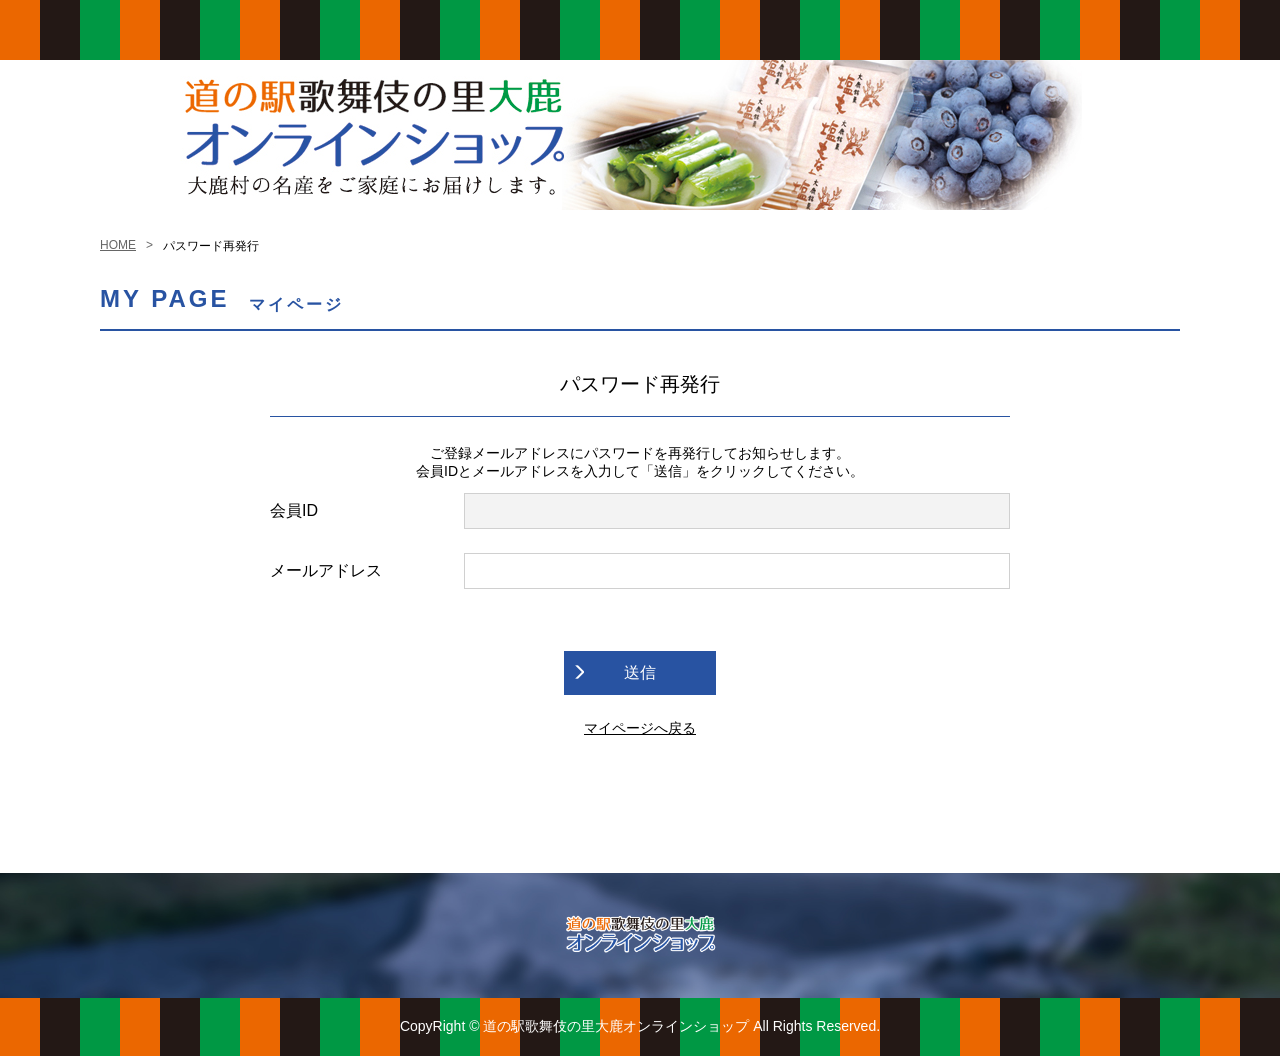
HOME (118, 245)
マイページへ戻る (640, 728)
